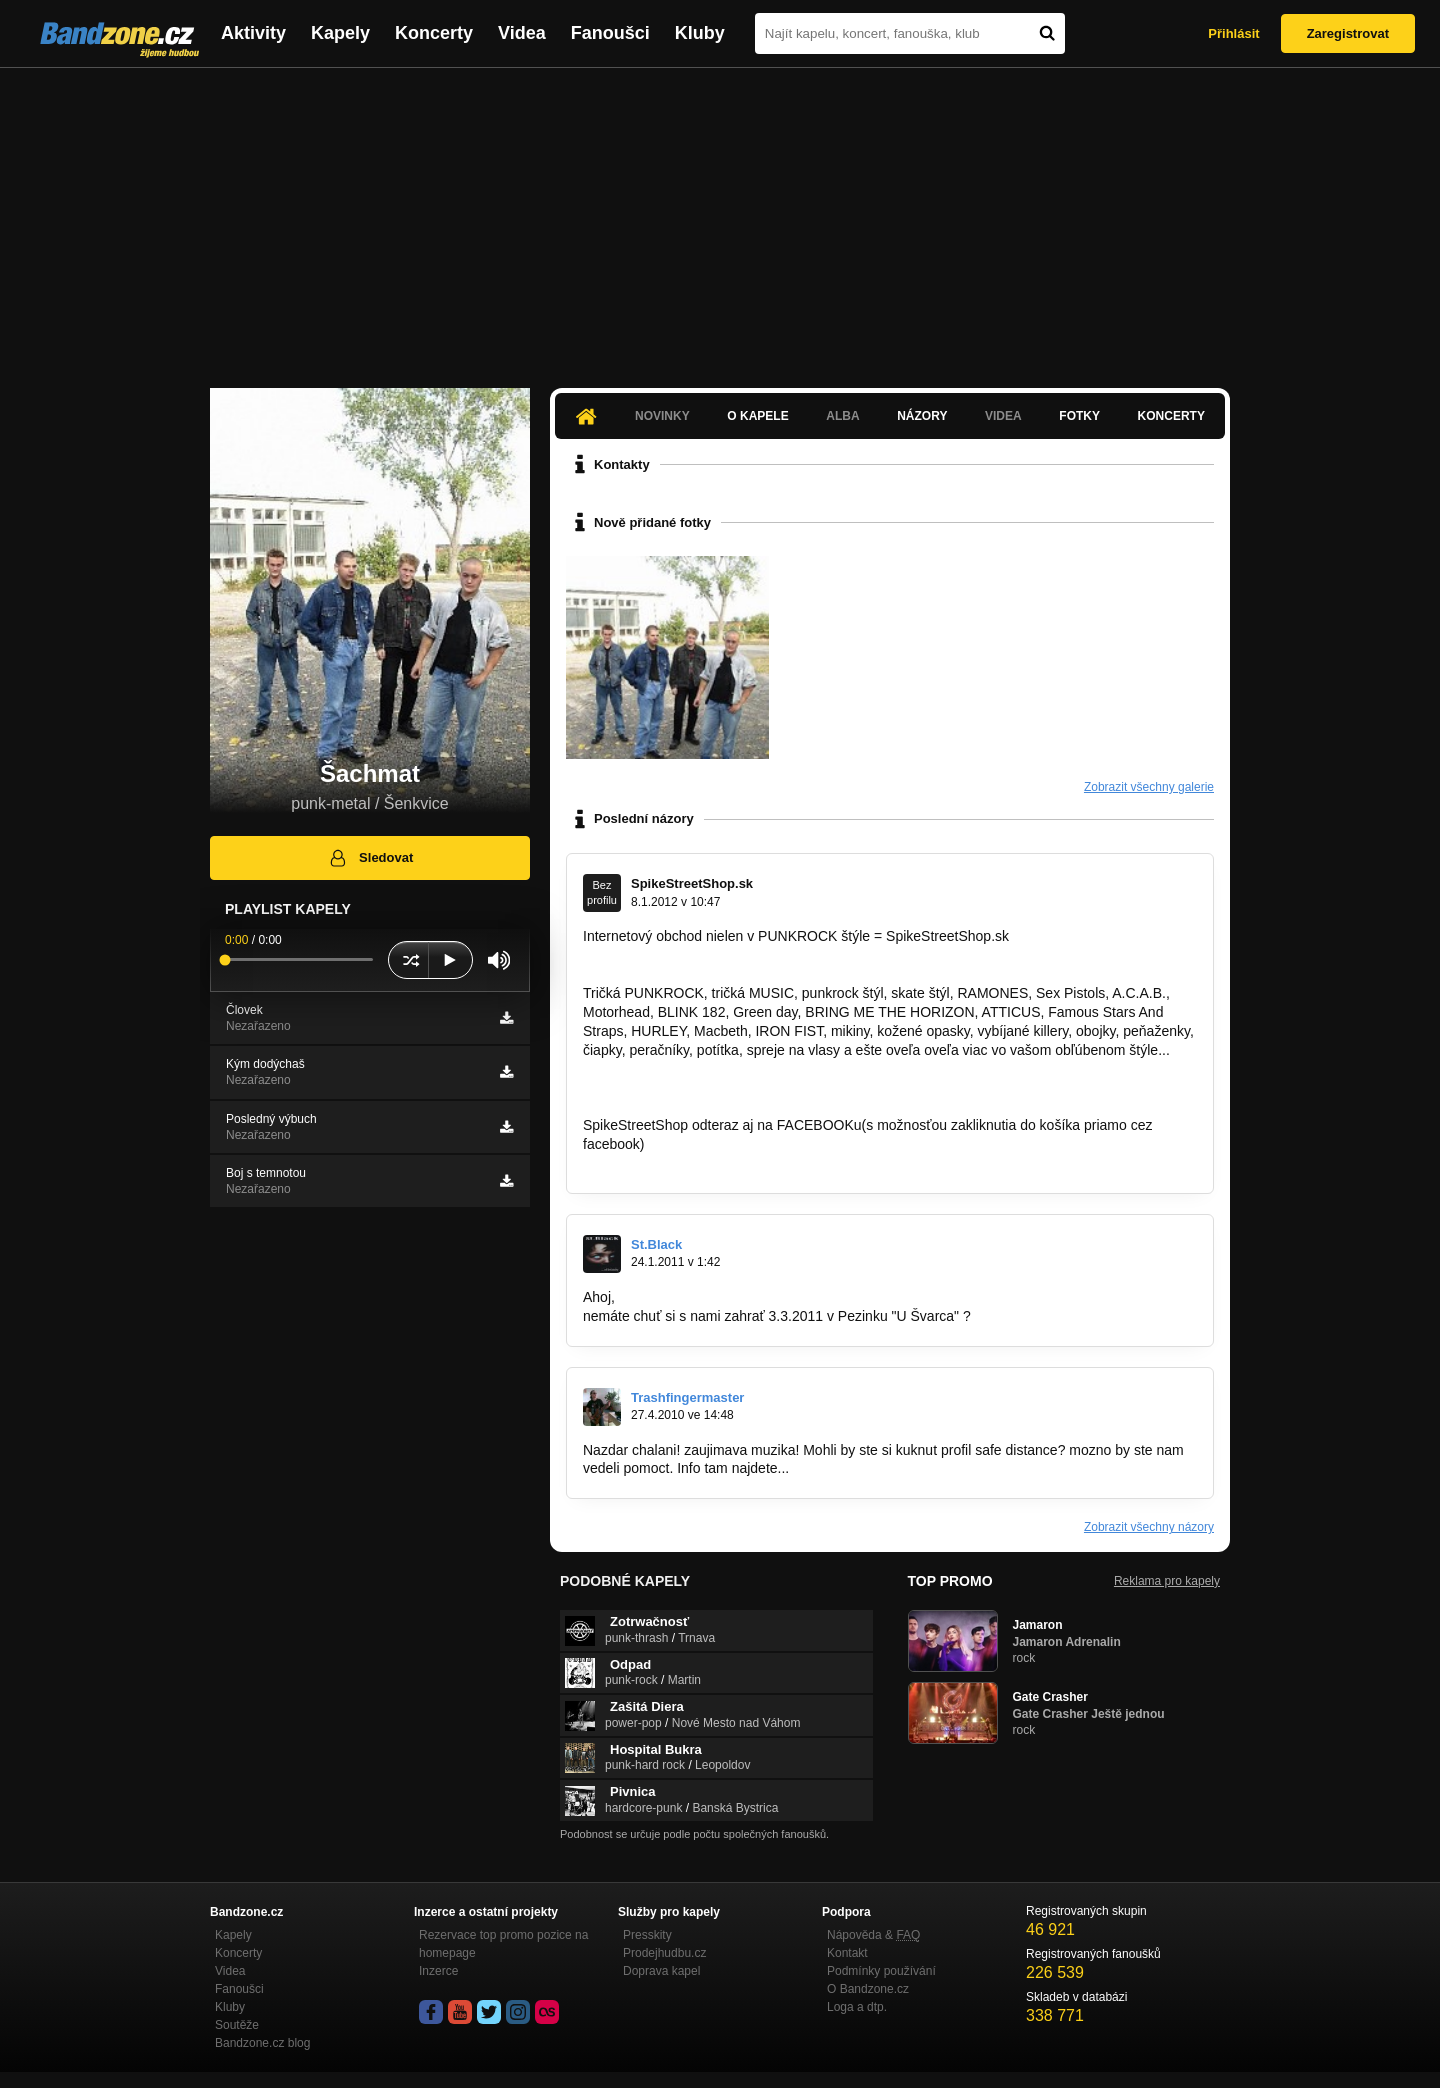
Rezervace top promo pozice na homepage (503, 1944)
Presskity (647, 1935)
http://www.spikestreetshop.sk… (682, 1068)
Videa (522, 33)
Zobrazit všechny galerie (1149, 787)
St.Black (656, 1244)
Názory (922, 416)
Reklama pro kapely (1167, 1581)
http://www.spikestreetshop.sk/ (677, 955)
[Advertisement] (720, 218)
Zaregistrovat (1348, 33)
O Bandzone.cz (868, 1989)
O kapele (757, 416)
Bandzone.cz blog (262, 2043)
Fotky (1079, 416)
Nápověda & (873, 1935)
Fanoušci (610, 33)
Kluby (700, 33)
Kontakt (847, 1953)
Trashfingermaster (687, 1397)
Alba (842, 416)
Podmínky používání (881, 1971)
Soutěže (237, 2025)
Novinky (662, 416)
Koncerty (434, 33)
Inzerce (438, 1971)
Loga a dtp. (857, 2007)
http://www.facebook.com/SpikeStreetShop (715, 1163)
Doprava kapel (661, 1971)
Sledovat (370, 858)
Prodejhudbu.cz (664, 1953)
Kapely (340, 33)
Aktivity (253, 33)
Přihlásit (1233, 33)
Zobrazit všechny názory (1149, 1527)
